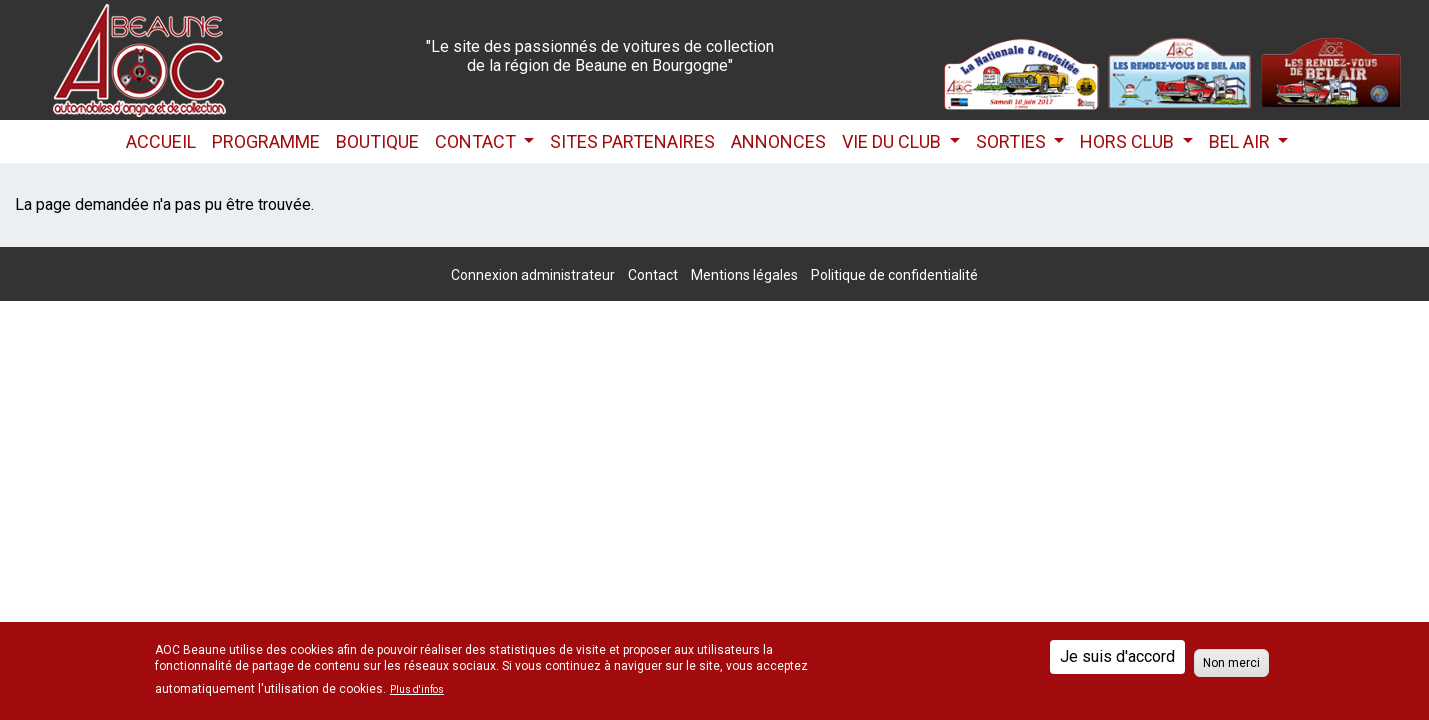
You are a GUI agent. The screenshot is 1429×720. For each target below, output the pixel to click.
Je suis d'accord (1117, 656)
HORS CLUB (1129, 141)
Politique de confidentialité (894, 275)
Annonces (778, 141)
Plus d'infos (417, 690)
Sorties (1013, 141)
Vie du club (893, 141)
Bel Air (1241, 141)
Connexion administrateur (533, 275)
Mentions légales (744, 275)
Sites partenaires (632, 141)
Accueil (161, 141)
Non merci (1231, 663)
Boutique (377, 141)
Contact (477, 141)
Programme (266, 141)
